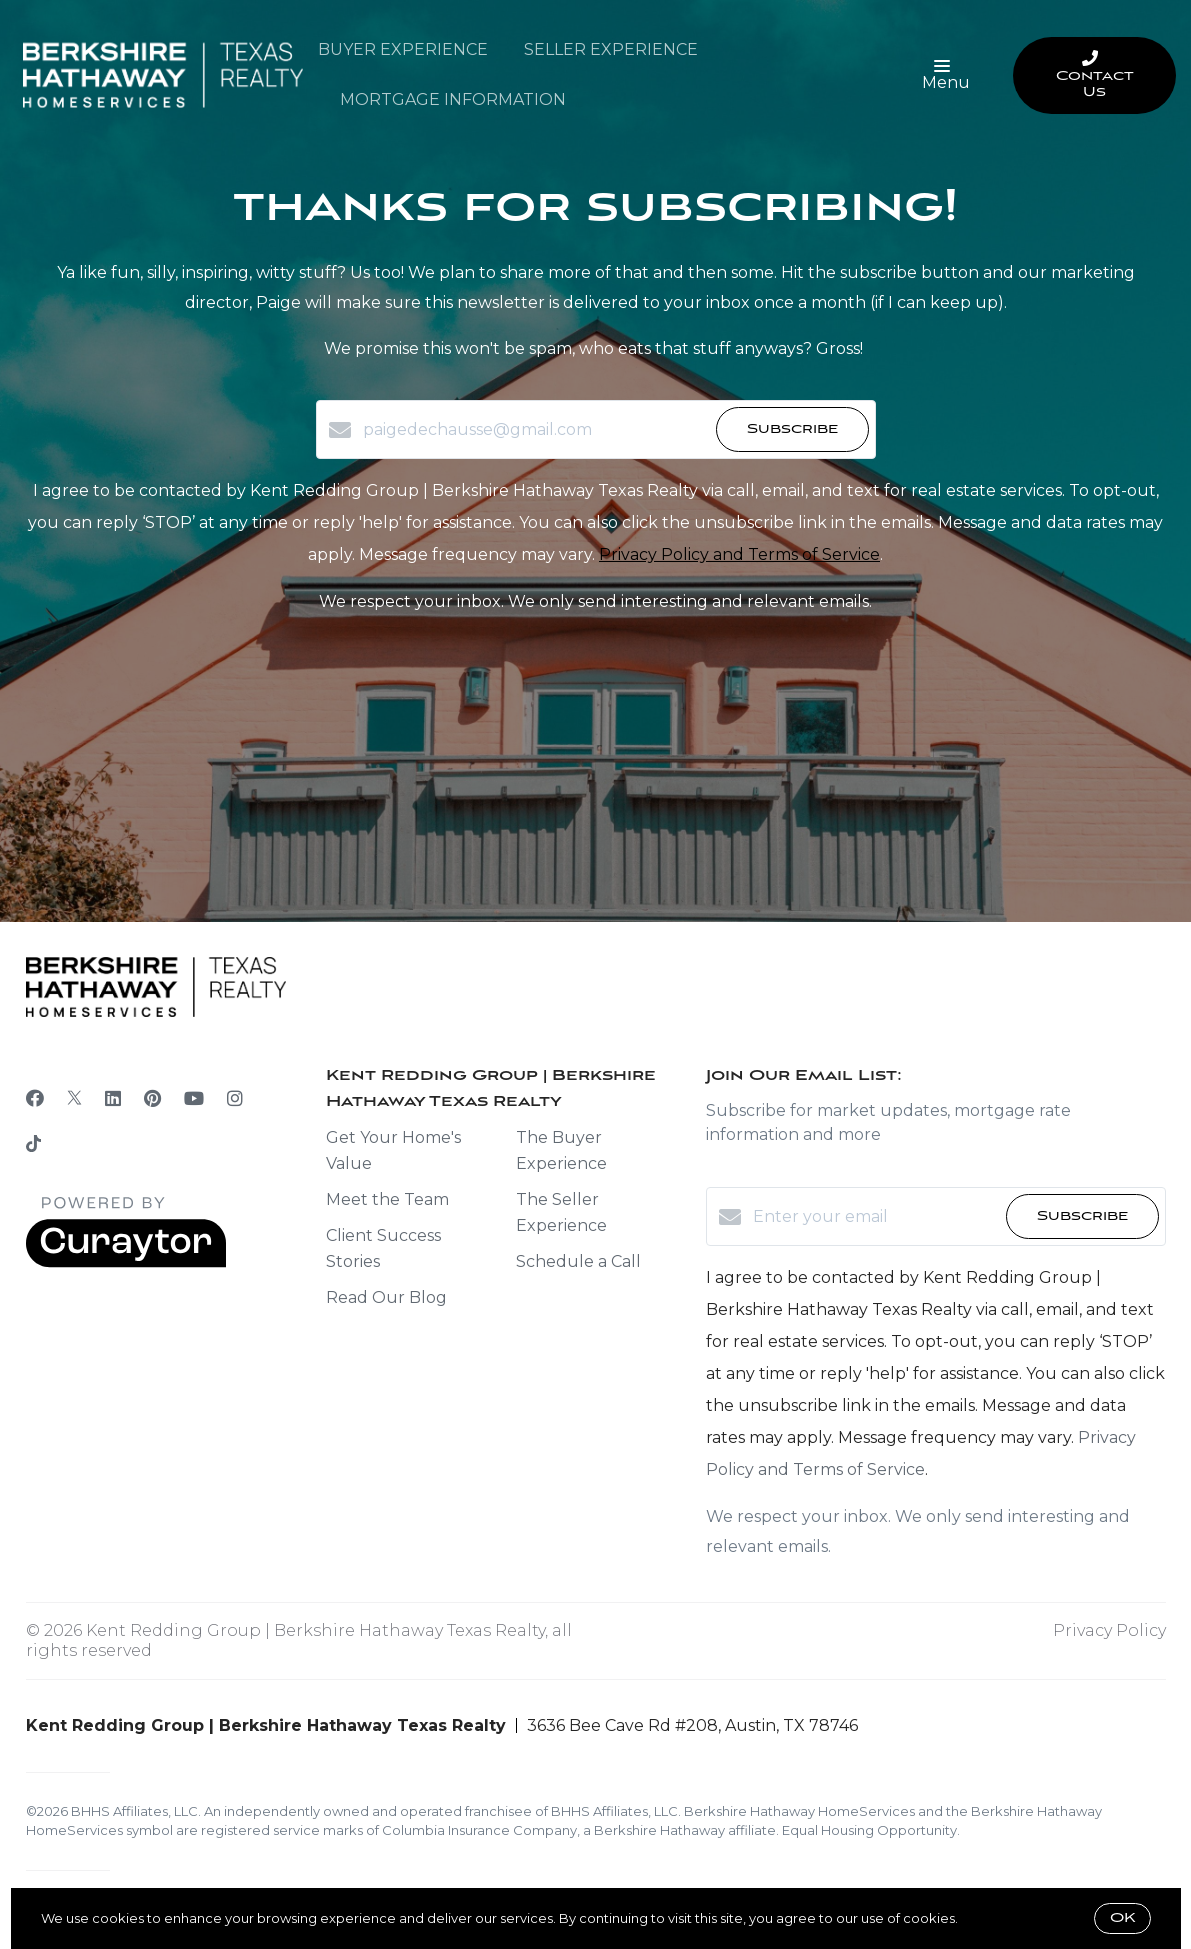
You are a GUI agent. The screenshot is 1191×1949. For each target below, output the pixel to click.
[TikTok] (33, 1146)
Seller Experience (611, 49)
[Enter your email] (874, 1217)
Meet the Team (387, 1199)
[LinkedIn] (113, 1099)
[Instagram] (235, 1099)
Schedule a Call (578, 1261)
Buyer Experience (403, 49)
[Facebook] (35, 1099)
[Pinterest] (152, 1099)
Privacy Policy (1109, 1630)
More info (992, 1918)
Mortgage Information (453, 99)
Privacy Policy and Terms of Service (739, 554)
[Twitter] (74, 1099)
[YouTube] (194, 1099)
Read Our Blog (386, 1297)
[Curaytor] (126, 1262)
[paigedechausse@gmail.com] (534, 430)
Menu (945, 76)
